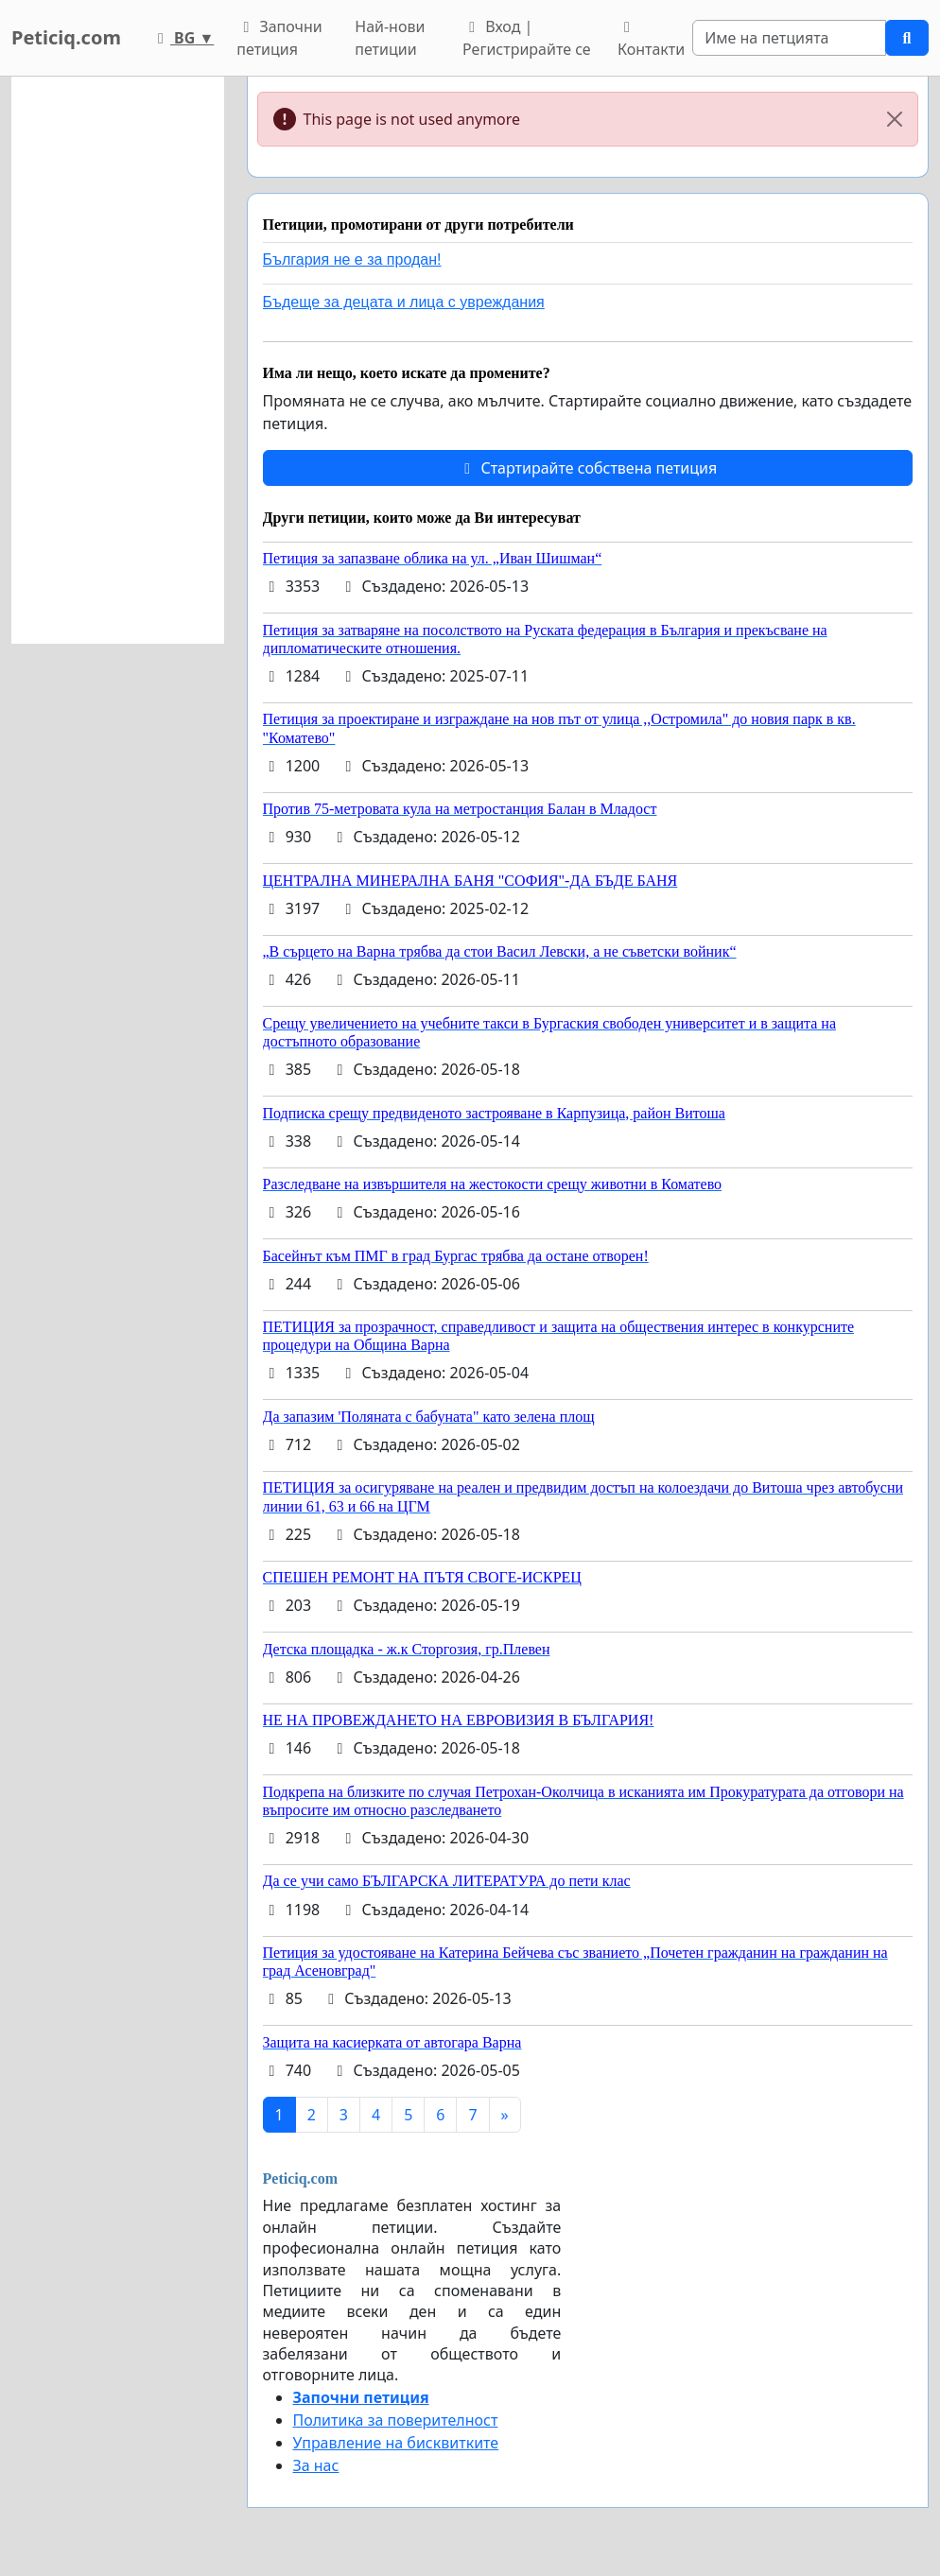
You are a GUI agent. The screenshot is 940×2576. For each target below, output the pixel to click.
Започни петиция (279, 38)
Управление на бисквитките (396, 2442)
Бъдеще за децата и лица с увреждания (404, 302)
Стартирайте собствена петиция (587, 468)
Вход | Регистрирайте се (526, 38)
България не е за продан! (352, 259)
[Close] (894, 119)
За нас (316, 2465)
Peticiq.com (66, 37)
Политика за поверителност (395, 2420)
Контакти (651, 40)
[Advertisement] (117, 360)
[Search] (789, 38)
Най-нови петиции (390, 38)
